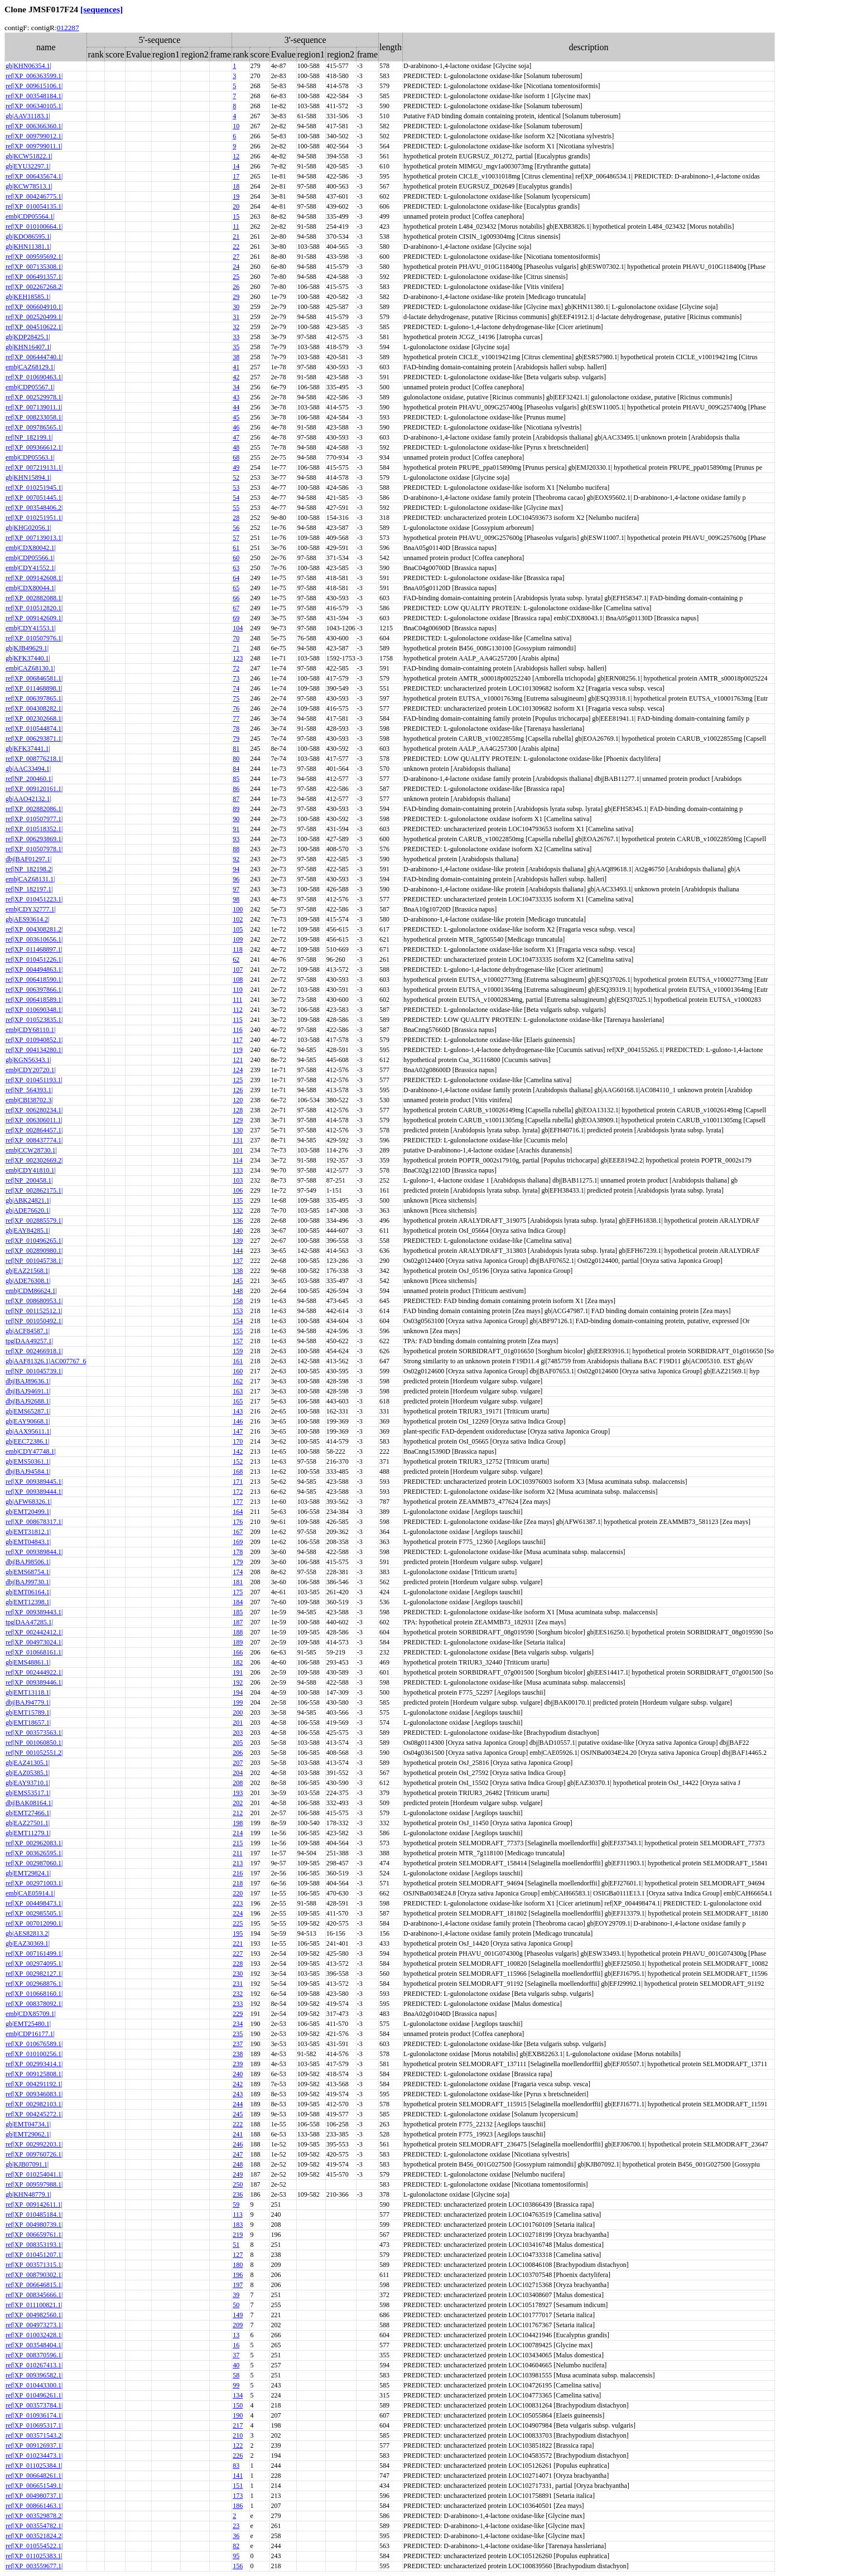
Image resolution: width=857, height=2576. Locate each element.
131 (238, 1140)
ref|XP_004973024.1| (34, 1642)
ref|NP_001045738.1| (34, 1261)
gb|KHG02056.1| (28, 528)
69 (236, 618)
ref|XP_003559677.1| (34, 2566)
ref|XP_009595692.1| (34, 257)
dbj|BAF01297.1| (28, 859)
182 (238, 1662)
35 (236, 347)
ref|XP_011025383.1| (34, 2556)
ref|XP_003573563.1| (34, 1732)
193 (238, 1793)
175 (238, 1592)
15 (236, 216)
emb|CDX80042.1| (31, 548)
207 (238, 1763)
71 (236, 648)
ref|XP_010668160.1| (34, 1994)
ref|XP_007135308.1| (34, 267)
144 (238, 1251)
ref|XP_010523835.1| (34, 1020)
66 (236, 598)
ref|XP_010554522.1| (34, 2546)
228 (238, 1963)
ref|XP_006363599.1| (34, 76)
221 (238, 1943)
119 (238, 1050)
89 (236, 809)
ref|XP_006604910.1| (34, 307)
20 (236, 206)
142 (238, 1451)
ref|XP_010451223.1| (34, 899)
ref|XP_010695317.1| (34, 2425)
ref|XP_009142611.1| (34, 2204)
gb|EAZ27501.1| (28, 1823)
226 (238, 2455)
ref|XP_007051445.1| (34, 497)
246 (238, 2144)
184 (238, 1602)
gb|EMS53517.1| (28, 1793)
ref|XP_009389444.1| (34, 1492)
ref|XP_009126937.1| (34, 2445)
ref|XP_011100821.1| (34, 2305)
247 (238, 2154)
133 (238, 1170)
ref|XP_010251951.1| (34, 518)
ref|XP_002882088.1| (34, 598)
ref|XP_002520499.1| (34, 317)
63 (236, 568)
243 (238, 2094)
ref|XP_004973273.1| (34, 2325)
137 (238, 1261)
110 (238, 989)
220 (238, 1893)
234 (238, 2024)
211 (238, 1853)
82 (236, 2546)
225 (238, 1923)
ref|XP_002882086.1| (34, 809)
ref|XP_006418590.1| (34, 979)
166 (238, 1652)
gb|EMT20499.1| (28, 1512)
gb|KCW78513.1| (29, 186)
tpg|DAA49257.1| (29, 1341)
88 (236, 849)
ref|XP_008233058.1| (34, 417)
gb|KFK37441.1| (28, 748)
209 (238, 2325)
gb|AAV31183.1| (28, 116)
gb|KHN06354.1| (28, 66)
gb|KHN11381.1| (28, 246)
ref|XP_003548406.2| (34, 508)
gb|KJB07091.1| (27, 2164)
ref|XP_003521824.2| (34, 2536)
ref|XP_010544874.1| (34, 728)
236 (238, 2194)
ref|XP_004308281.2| (34, 929)
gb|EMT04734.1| (28, 2124)
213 (238, 1863)
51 (236, 2245)
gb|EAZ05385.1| (28, 1773)
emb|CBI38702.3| (29, 1100)
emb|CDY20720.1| (31, 1070)
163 (238, 1391)
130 (238, 1130)
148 (238, 1291)
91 (236, 829)
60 (236, 558)
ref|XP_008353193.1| (34, 2245)
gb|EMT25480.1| (28, 2024)
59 (236, 2204)
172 (238, 1492)
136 (238, 1220)
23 (236, 2526)
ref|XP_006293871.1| (34, 738)
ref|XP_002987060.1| (34, 1863)
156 (238, 2566)
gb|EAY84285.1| (28, 1230)
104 (238, 628)
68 (236, 457)
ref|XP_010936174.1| (34, 2415)
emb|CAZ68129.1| (30, 367)
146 (238, 1421)
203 (238, 1732)
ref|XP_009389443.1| (34, 1612)
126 (238, 1090)
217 (238, 2425)
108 (238, 979)
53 (236, 487)
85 (236, 779)
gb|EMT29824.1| (28, 1873)
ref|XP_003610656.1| (34, 939)
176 (238, 1522)
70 (236, 638)
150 (238, 2405)
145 (238, 1281)
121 (238, 1060)
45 (236, 417)
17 (236, 176)
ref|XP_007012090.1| (34, 1923)
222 (238, 2124)
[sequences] (101, 9)
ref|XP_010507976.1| (34, 638)
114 (238, 1160)
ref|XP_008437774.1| (34, 1140)
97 (236, 889)
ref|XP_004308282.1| (34, 708)
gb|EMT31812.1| (28, 1532)
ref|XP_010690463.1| (34, 377)
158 (238, 1301)
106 (238, 1190)
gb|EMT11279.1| (28, 1833)
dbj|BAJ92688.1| (28, 1401)
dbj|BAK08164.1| (29, 1803)
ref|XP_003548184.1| (34, 96)
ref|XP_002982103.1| (34, 2104)
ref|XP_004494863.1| (34, 969)
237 (238, 2044)
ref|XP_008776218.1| (34, 759)
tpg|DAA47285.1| (29, 1622)
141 (238, 2475)
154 (238, 1321)
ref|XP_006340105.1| (34, 106)
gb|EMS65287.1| (28, 1411)
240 (238, 2074)
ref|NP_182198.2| (29, 869)
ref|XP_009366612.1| (34, 447)
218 (238, 1883)
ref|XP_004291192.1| (34, 2084)
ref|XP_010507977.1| (34, 819)
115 (238, 1020)
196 (238, 2275)
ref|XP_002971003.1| (34, 1883)
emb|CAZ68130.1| (30, 668)
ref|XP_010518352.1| (34, 829)
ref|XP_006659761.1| (34, 2235)
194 (238, 1692)
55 (236, 508)
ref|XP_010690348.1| (34, 1010)
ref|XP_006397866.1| (34, 989)
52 (236, 477)
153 (238, 1311)
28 (236, 518)
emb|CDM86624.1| (31, 1291)
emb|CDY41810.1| (31, 1170)
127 (238, 2255)
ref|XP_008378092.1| (34, 2004)
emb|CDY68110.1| (30, 1030)
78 (236, 728)
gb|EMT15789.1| (28, 1712)
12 (236, 156)
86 (236, 789)
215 (238, 1843)
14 (236, 166)
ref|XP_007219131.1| (34, 467)
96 (236, 879)
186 (238, 2506)
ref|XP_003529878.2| (34, 2516)
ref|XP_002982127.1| (34, 1973)
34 (236, 387)
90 (236, 819)
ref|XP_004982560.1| (34, 2315)
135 (238, 1200)
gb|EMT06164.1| (28, 1592)
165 (238, 1401)
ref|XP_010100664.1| (34, 226)
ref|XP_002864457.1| (34, 1130)
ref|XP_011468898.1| (34, 688)
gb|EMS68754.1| (28, 1572)
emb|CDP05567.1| (30, 387)
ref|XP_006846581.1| (34, 678)
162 (238, 1381)
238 (238, 2054)
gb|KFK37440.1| (28, 658)
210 (238, 2435)
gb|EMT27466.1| (28, 1813)
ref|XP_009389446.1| (34, 1682)
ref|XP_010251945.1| (34, 487)
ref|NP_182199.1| (29, 437)
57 (236, 538)
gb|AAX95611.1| (28, 1431)
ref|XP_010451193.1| (34, 1080)
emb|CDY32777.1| (31, 909)
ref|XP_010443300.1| (34, 2385)
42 (236, 377)
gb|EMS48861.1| (28, 1662)
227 (238, 1953)
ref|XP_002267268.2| (34, 287)
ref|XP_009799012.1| (34, 136)
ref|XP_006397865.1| (34, 698)
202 (238, 1803)
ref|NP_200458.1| (29, 1180)
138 (238, 1271)
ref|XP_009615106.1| (34, 86)
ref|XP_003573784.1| (34, 2405)
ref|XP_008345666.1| (34, 2295)
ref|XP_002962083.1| (34, 1843)
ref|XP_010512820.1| (34, 608)
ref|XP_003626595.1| (34, 1853)
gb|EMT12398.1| (28, 1602)
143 (238, 1411)
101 (238, 1150)
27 (236, 257)
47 (236, 437)
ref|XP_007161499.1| (34, 1953)
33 (236, 337)
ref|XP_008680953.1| (34, 1301)
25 (236, 277)
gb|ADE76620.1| (28, 1210)
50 (236, 2305)
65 (236, 588)
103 (238, 1180)
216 (238, 1873)
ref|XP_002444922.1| (34, 1672)
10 (236, 126)
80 (236, 759)
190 (238, 2415)
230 (238, 1973)
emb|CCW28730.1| (31, 1150)
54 (236, 497)
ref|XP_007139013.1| (34, 538)
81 (236, 748)
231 (238, 1984)
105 (238, 929)
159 (238, 1351)
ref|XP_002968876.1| (34, 1984)
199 (238, 1702)
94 (236, 869)
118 (238, 949)
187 (238, 1622)
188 (238, 1632)
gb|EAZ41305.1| (28, 1763)
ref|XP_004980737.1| (34, 2496)
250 (238, 2184)
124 (238, 1070)
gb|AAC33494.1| (28, 769)
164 (238, 1512)
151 (238, 2486)
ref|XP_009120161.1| (34, 789)
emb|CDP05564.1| (30, 216)
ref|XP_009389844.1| (34, 1552)
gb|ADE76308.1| (28, 1281)
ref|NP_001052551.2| (34, 1753)
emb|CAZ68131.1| (30, 879)
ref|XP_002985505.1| (34, 1913)
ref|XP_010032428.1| (34, 2335)
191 (238, 1672)
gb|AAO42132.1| (28, 799)
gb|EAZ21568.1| (28, 1271)
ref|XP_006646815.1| (34, 2285)
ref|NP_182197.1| (29, 889)
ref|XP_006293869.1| (34, 839)
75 (236, 698)
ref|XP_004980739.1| (34, 2224)
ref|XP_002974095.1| (34, 1963)
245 (238, 2114)
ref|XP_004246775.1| (34, 196)
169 (238, 1542)
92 (236, 859)
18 (236, 186)
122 (238, 2445)
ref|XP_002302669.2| (34, 1160)
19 (236, 196)
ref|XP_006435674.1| (34, 176)
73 (236, 678)
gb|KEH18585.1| (28, 297)
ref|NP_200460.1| (29, 779)
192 (238, 1682)
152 (238, 1461)
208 (238, 1783)
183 (238, 2224)
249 (238, 2174)
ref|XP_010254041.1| (34, 2174)
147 (238, 1431)
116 (238, 1030)
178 (238, 1552)
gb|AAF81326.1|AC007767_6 (46, 1361)
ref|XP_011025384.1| (34, 2465)
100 (238, 909)
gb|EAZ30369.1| (28, 1943)
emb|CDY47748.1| (31, 1451)
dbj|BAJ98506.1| (28, 1562)
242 (238, 2084)
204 (238, 1773)
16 (236, 2345)
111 (237, 1000)
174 (238, 1572)
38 (236, 357)
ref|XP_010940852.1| (34, 1040)
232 (238, 1994)
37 (236, 2355)
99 (236, 2385)
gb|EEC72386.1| (27, 1441)
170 (238, 1441)
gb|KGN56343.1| (28, 1060)
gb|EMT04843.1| (28, 1542)
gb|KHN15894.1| (28, 477)
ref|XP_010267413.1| (34, 2365)
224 (238, 1913)
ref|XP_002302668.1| (34, 718)
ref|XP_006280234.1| (34, 1110)
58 (236, 2375)
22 (236, 246)
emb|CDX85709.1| (31, 2014)
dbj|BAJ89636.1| (28, 1381)
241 (238, 2134)
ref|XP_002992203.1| (34, 2144)
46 (236, 427)
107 (238, 969)
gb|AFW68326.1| (28, 1502)
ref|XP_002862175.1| (34, 1190)
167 (238, 1532)
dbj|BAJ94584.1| (28, 1471)
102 (238, 919)
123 (238, 658)
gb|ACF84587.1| (28, 1331)
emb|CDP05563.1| (30, 457)
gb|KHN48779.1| (28, 2194)
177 (238, 1502)
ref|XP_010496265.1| (34, 1240)
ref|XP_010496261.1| (34, 2395)
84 (236, 769)
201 (238, 1722)
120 (238, 1100)
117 (238, 1040)
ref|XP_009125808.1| (34, 2074)
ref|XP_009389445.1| (34, 1481)
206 (238, 1753)
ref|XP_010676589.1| (34, 2044)
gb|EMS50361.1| (28, 1461)
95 (236, 2556)
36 (236, 2536)
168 (238, 1471)
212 (238, 1813)
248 (238, 2164)
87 (236, 799)
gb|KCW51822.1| (29, 156)
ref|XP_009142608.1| (34, 578)
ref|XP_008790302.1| (34, 2275)
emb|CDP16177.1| (30, 2034)
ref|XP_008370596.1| (34, 2355)
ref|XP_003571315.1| (34, 2265)
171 (238, 1481)
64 (236, 578)
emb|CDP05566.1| (30, 558)
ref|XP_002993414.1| (34, 2064)
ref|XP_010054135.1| (34, 206)
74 (236, 688)
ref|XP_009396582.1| (34, 2375)
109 (238, 939)
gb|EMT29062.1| (28, 2134)
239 (238, 2064)
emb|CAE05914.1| (30, 1893)
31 (236, 317)
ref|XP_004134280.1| (34, 1050)
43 (236, 397)
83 (236, 2465)
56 (236, 528)
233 (238, 2004)
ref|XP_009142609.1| (34, 618)
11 (236, 226)
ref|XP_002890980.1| (34, 1251)
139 (238, 1240)
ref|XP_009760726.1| (34, 2154)
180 (238, 2265)
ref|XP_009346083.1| (34, 2094)
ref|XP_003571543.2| (34, 2435)
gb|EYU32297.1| (28, 166)
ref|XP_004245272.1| (34, 2114)
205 (238, 1743)
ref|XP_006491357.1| (34, 277)
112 (238, 1010)
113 (238, 2214)
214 (238, 1833)
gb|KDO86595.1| (28, 236)
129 (238, 1120)
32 (236, 327)
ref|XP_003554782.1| (34, 2526)
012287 (68, 27)
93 (236, 839)
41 (236, 367)
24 (236, 267)
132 (238, 1210)
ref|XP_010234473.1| (34, 2455)
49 (236, 467)
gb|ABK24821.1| (28, 1200)
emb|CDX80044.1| (31, 588)
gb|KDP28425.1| (28, 337)
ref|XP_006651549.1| (34, 2486)
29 (236, 297)
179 (238, 1562)
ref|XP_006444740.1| (34, 357)
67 (236, 608)
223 (238, 1903)
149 (238, 2315)
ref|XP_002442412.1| (34, 1632)
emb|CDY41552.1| (31, 568)
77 (236, 718)
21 (236, 236)
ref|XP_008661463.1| (34, 2506)
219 (238, 2235)
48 (236, 447)
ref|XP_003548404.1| (34, 2345)
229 (238, 2014)
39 (236, 2295)
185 (238, 1612)
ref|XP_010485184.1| (34, 2214)
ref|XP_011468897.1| (34, 949)
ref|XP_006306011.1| (34, 1120)
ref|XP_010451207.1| (34, 2255)
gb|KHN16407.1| (28, 347)
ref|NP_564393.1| (29, 1090)
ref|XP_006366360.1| (34, 126)
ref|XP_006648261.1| (34, 2475)
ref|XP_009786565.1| (34, 427)
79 (236, 738)
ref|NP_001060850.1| (34, 1743)
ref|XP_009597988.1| (34, 2184)
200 (238, 1712)
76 (236, 708)
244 (238, 2104)
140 (238, 1230)
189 (238, 1642)
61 (236, 548)
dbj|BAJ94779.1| (28, 1702)
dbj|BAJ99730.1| (28, 1582)
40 (236, 2365)
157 (238, 1341)
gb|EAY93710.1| (28, 1783)
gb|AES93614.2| (27, 919)
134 (238, 2395)
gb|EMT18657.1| (28, 1722)
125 (238, 1080)
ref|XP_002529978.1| (34, 397)
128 (238, 1110)
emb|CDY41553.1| (31, 628)
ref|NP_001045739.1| (34, 1371)
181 (238, 1582)
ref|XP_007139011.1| (34, 407)
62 (236, 959)
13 (236, 2335)
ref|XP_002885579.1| (34, 1220)
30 (236, 307)
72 (236, 668)
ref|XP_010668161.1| (34, 1652)
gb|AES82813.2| (27, 1933)
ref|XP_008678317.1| (34, 1522)
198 (238, 1823)
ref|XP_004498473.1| (34, 1903)
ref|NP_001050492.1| (34, 1321)
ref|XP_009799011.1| (34, 146)
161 (238, 1361)
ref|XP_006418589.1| (34, 1000)
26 (236, 287)
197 (238, 2285)
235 (238, 2034)
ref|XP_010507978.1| (34, 849)
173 (238, 2496)
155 (238, 1331)
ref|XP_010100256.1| (34, 2054)
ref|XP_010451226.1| (34, 959)
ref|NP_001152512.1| (34, 1311)
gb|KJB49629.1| (27, 648)
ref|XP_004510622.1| (34, 327)
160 (238, 1371)
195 (238, 1933)
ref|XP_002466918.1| (34, 1351)
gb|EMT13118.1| (28, 1692)
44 (236, 407)
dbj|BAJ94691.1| (28, 1391)
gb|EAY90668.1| (28, 1421)
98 (236, 899)
